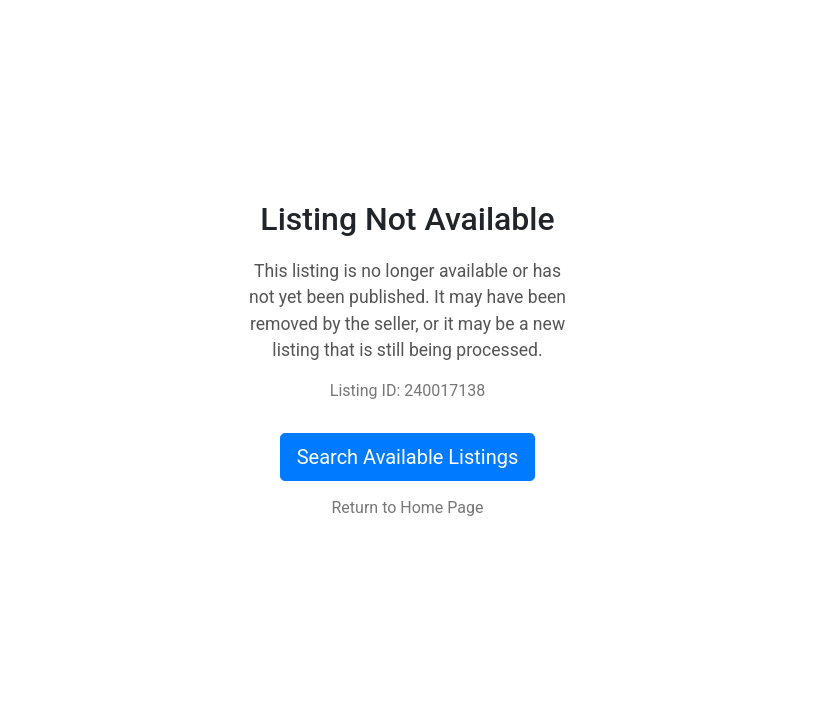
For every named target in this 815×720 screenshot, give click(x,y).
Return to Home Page (408, 507)
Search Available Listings (408, 457)
